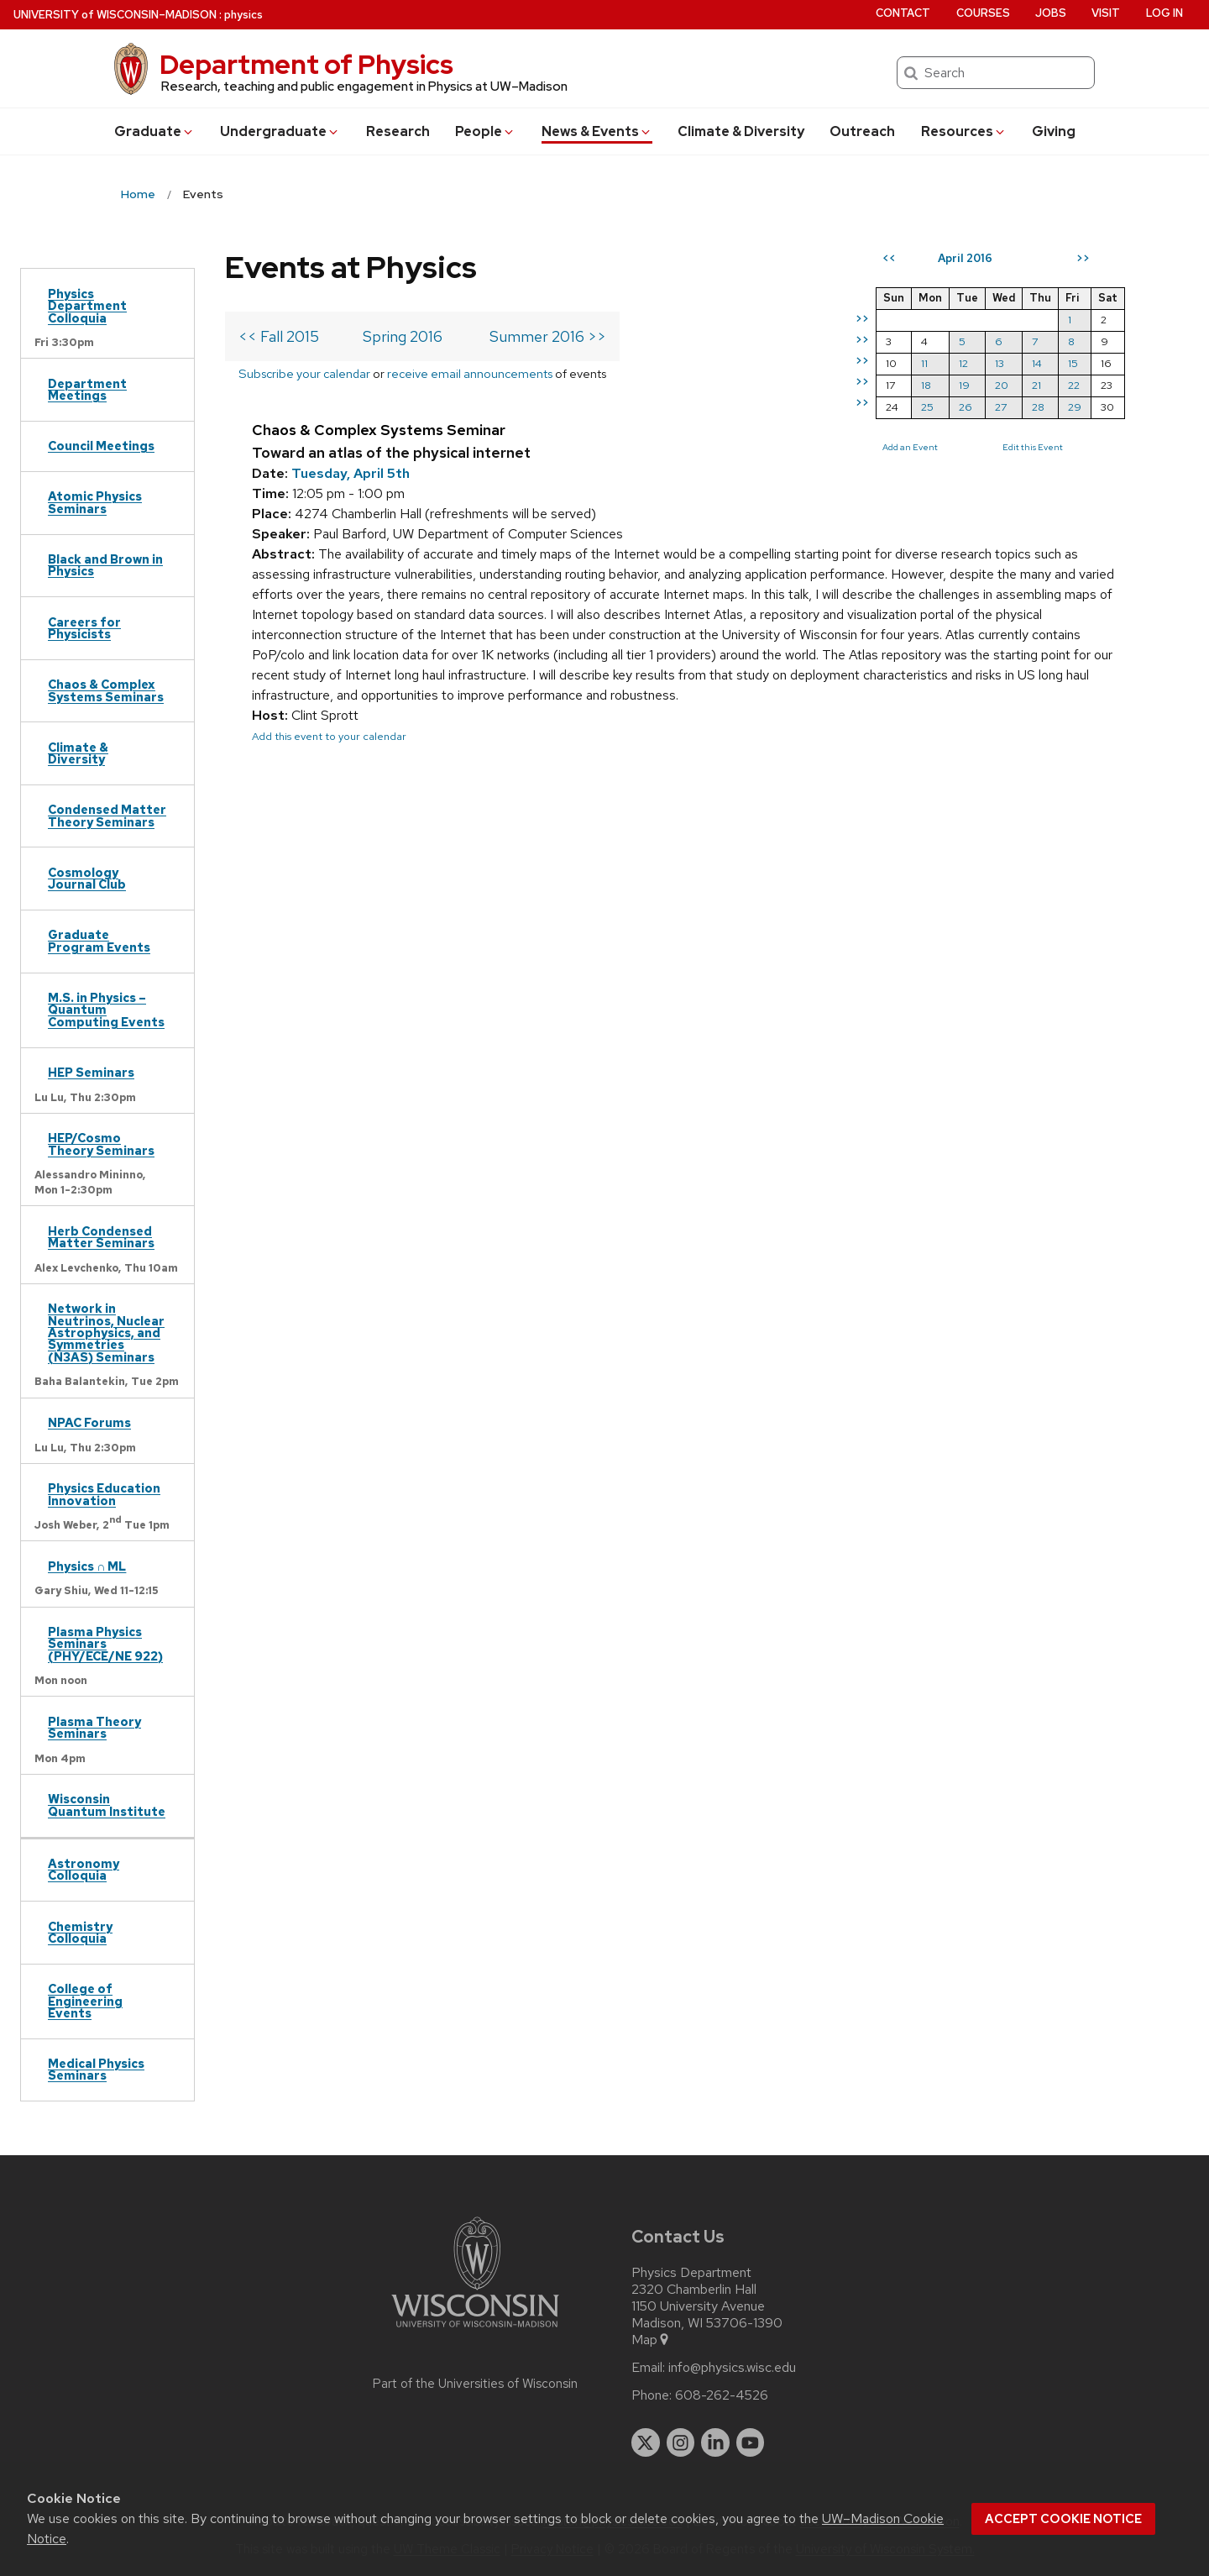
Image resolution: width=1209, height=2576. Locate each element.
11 (924, 363)
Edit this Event (1032, 447)
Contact (903, 13)
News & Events (597, 131)
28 (1038, 407)
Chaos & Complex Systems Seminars (106, 690)
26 (965, 407)
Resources (964, 131)
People (485, 131)
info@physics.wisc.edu (732, 2367)
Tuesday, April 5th (350, 473)
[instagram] (681, 2442)
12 (963, 363)
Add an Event (910, 447)
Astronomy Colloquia (83, 1869)
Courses (983, 13)
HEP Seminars (91, 1072)
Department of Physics (306, 64)
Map (651, 2340)
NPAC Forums (89, 1422)
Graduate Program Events (99, 940)
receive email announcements (469, 373)
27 (1000, 407)
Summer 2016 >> (547, 336)
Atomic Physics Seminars (95, 502)
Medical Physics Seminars (96, 2069)
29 (1074, 407)
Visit (1105, 13)
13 (999, 363)
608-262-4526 (721, 2395)
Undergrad (280, 131)
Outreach (862, 131)
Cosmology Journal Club (87, 878)
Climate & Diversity (741, 131)
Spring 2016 (402, 336)
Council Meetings (101, 446)
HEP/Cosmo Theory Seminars (101, 1143)
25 (927, 407)
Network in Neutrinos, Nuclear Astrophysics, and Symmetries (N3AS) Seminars (106, 1332)
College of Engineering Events (85, 2001)
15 (1073, 363)
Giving (1054, 131)
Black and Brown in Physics (105, 565)
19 (964, 385)
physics (243, 15)
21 (1036, 385)
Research (398, 131)
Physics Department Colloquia (87, 306)
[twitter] (645, 2442)
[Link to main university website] (475, 2330)
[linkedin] (715, 2442)
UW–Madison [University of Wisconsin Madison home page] (115, 15)
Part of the (475, 2383)
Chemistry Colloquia (80, 1932)
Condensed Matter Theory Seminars (107, 815)
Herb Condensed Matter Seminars (101, 1237)
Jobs (1050, 13)
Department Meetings (87, 389)
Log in (1164, 13)
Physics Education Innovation (104, 1494)
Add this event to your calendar (329, 736)
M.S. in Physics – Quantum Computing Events (106, 1009)
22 (1073, 385)
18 (926, 385)
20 (1001, 385)
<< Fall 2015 (278, 336)
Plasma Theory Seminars (94, 1727)
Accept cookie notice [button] (1063, 2518)
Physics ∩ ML (87, 1566)
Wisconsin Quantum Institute (106, 1804)
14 (1036, 363)
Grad (154, 131)
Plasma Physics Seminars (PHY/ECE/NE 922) (105, 1644)
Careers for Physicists (84, 628)
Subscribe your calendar (304, 373)
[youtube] (750, 2442)
